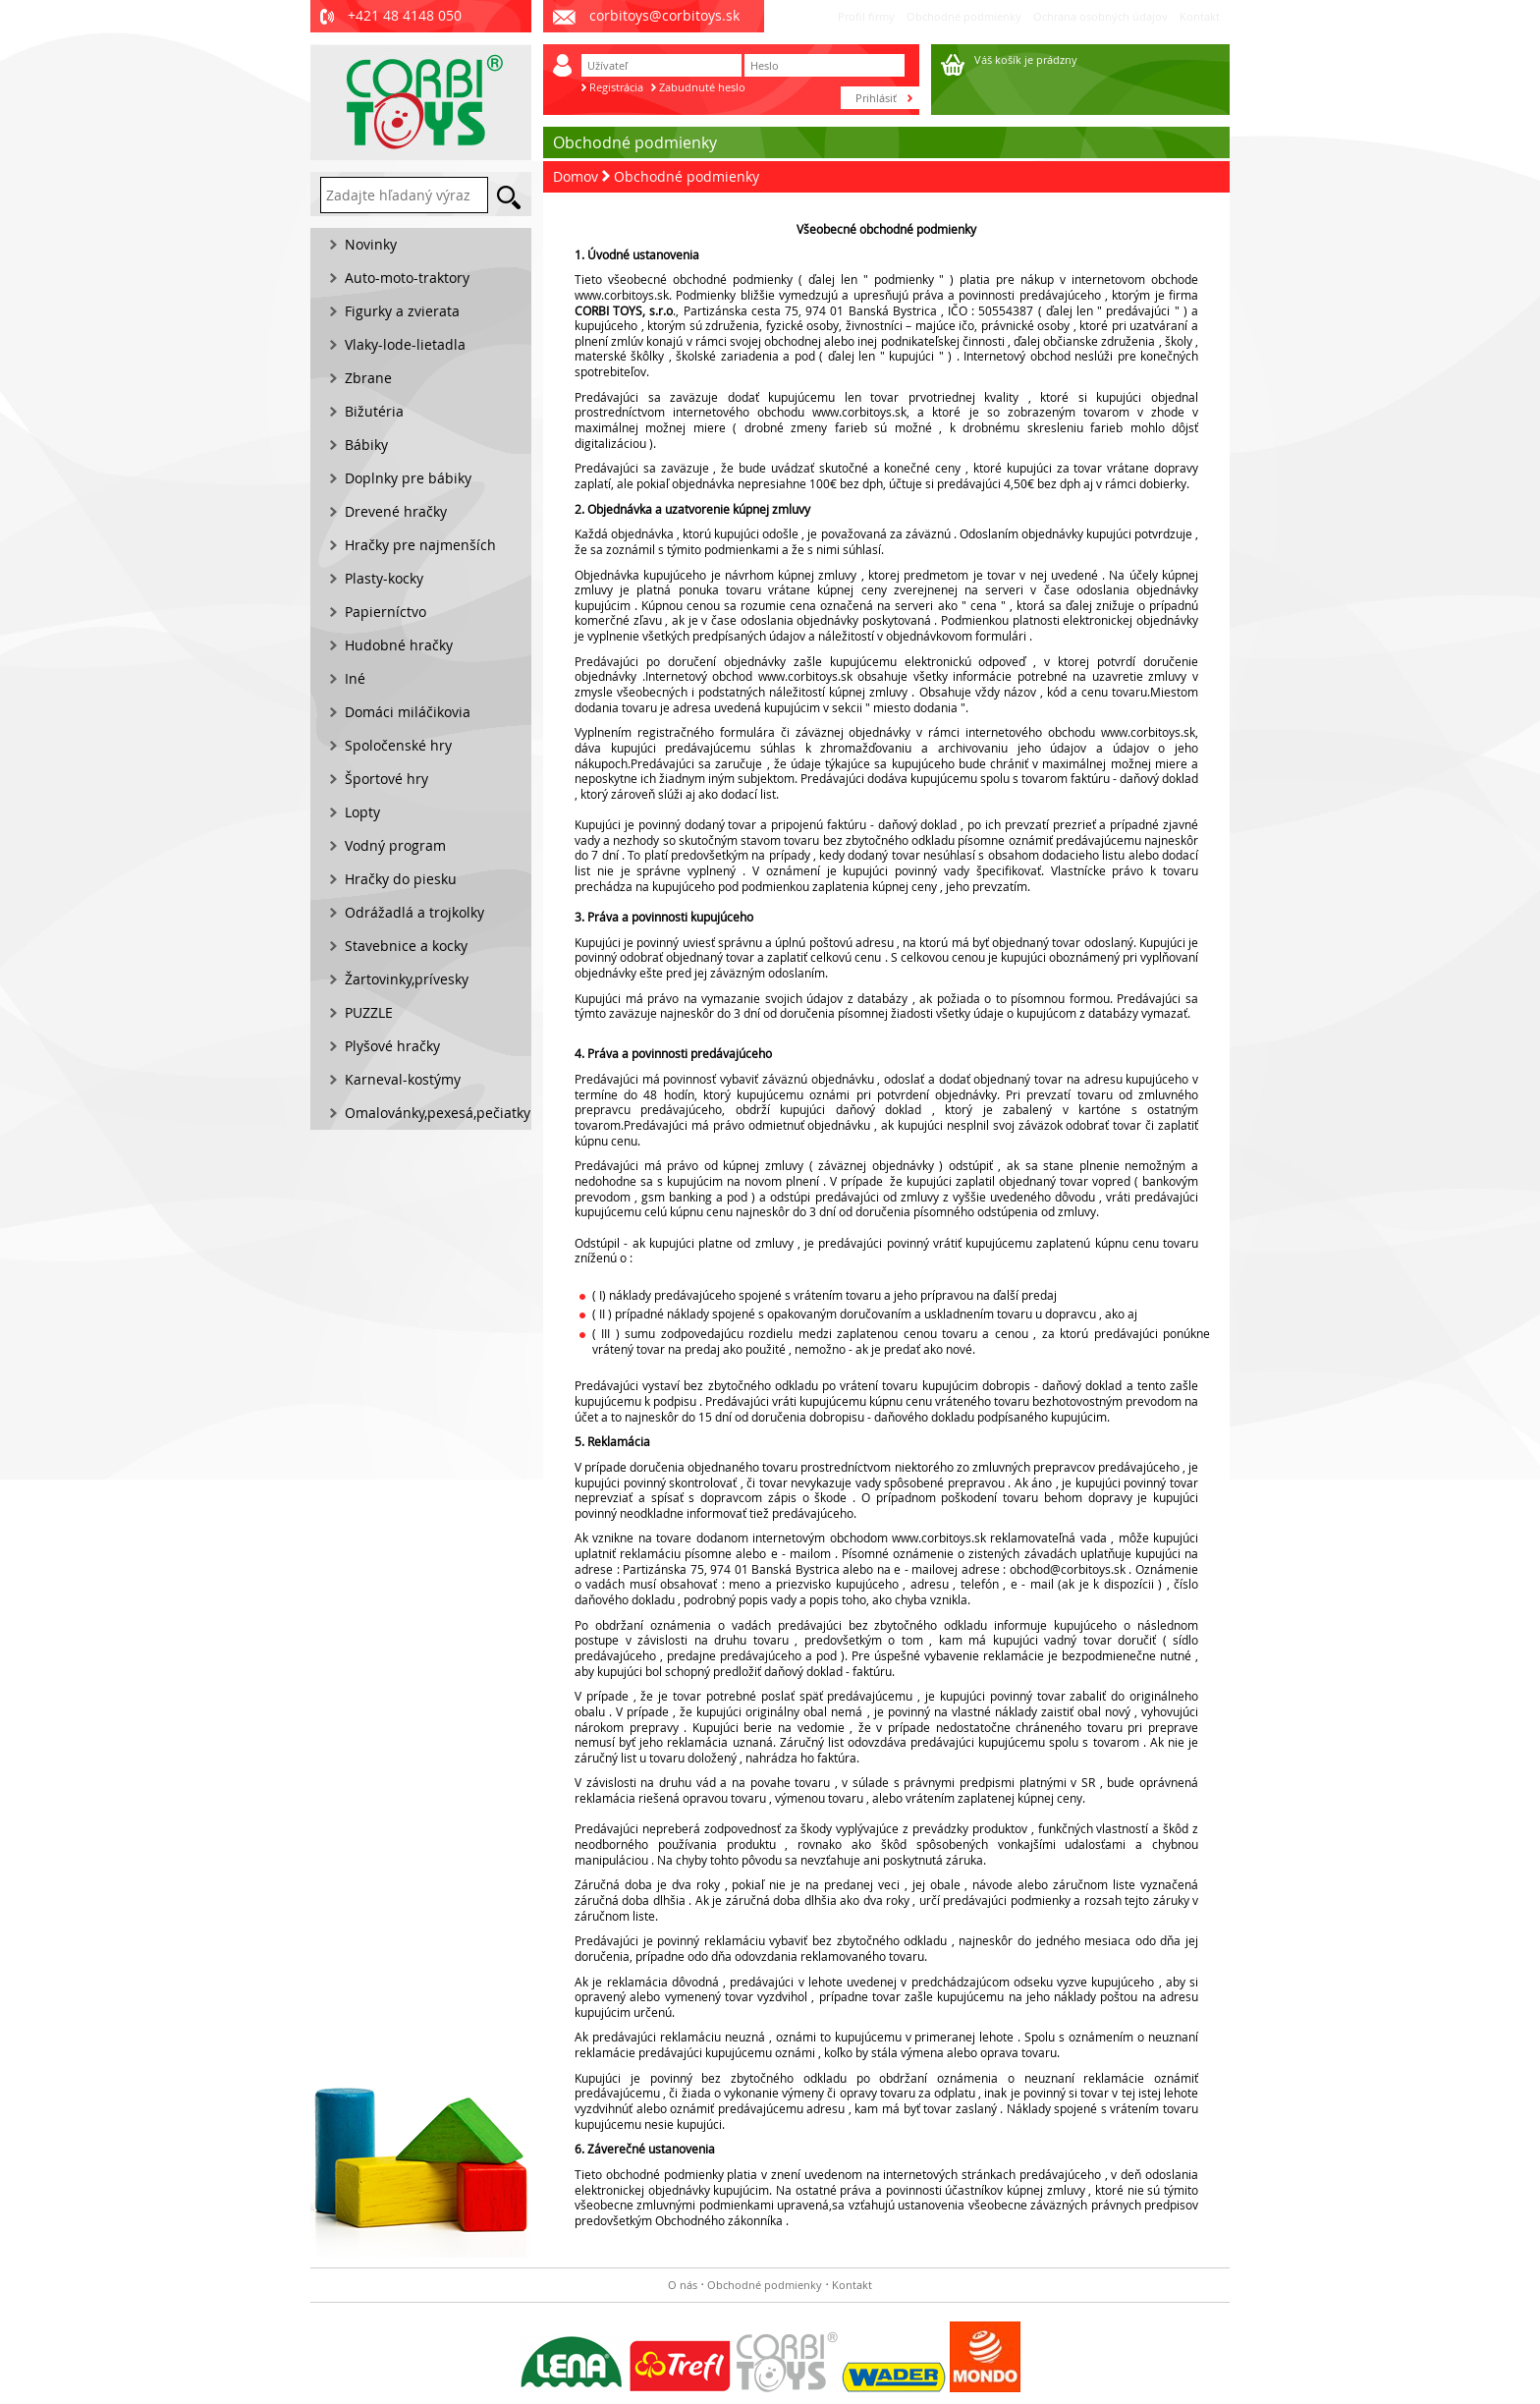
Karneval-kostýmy (403, 1079)
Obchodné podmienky (964, 16)
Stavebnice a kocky (406, 945)
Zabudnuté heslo (702, 87)
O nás (682, 2284)
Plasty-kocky (384, 578)
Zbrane (368, 377)
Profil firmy (866, 16)
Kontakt (1200, 16)
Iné (355, 678)
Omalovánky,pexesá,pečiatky (437, 1112)
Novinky (371, 244)
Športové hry (386, 778)
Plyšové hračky (392, 1045)
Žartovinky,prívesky (406, 979)
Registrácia (616, 87)
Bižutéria (374, 411)
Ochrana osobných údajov (1100, 16)
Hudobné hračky (399, 645)
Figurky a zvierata (402, 311)
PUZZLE (369, 1012)
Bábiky (366, 444)
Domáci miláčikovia (407, 711)
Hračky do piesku (401, 878)
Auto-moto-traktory (407, 277)
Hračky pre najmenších (420, 544)
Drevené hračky (396, 511)
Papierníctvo (385, 611)
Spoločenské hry (398, 745)
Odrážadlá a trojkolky (414, 912)
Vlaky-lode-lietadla (405, 344)
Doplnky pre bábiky (408, 478)
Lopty (362, 812)
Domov (575, 176)
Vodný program (395, 845)
